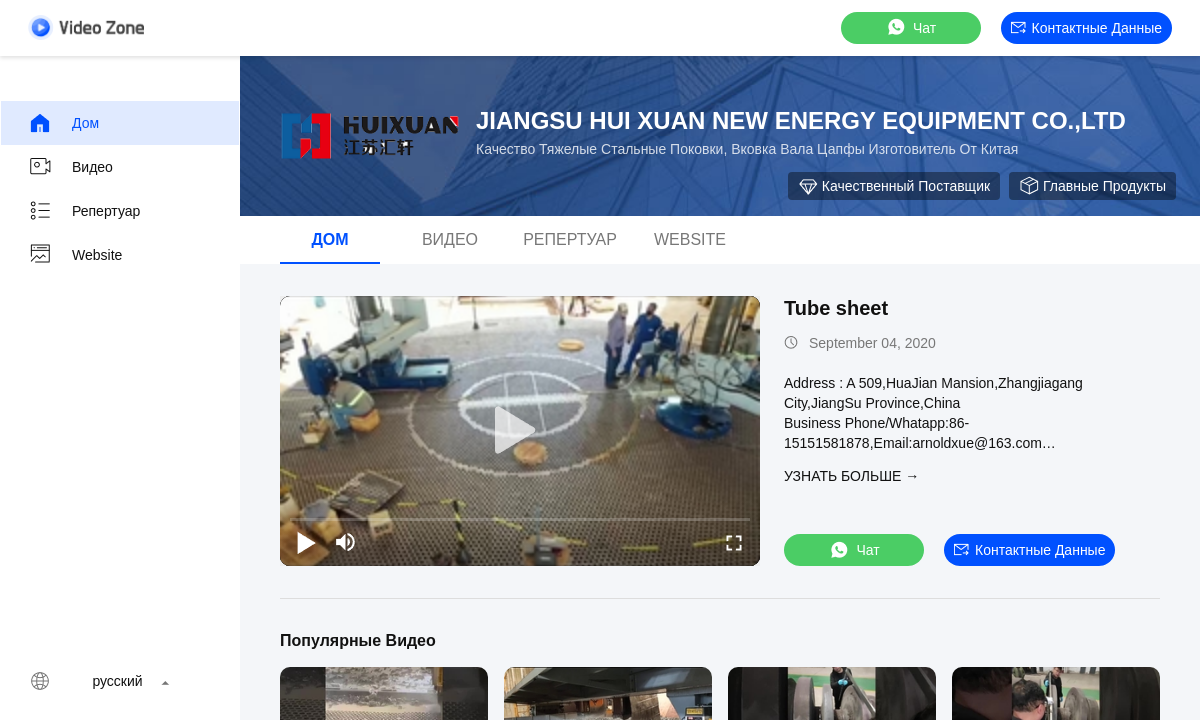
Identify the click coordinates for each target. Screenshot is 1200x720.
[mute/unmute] (346, 542)
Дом (63, 123)
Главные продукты (1092, 186)
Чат (910, 27)
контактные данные (1086, 28)
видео (70, 167)
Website (75, 255)
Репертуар (84, 211)
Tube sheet (836, 308)
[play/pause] (306, 542)
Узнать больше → (851, 476)
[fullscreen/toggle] (734, 542)
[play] (520, 431)
